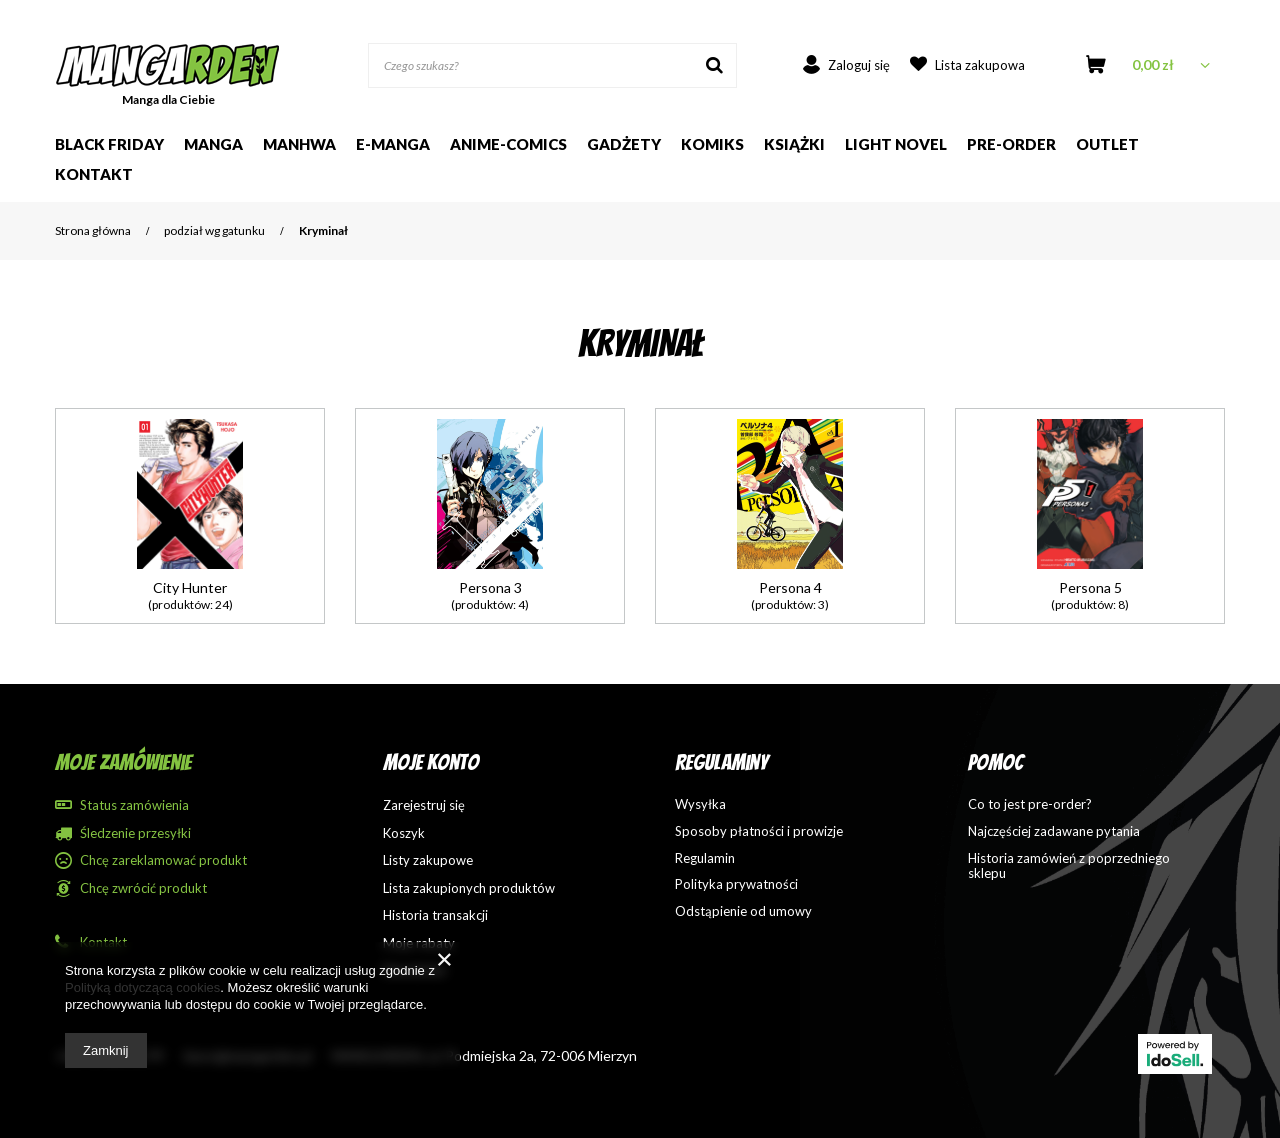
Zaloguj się (859, 65)
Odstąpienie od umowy (743, 911)
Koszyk (404, 833)
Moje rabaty (419, 943)
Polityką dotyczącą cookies (142, 987)
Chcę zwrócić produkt (143, 888)
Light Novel (896, 144)
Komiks (712, 144)
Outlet (1107, 144)
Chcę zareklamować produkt (163, 860)
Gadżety (624, 144)
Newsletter (415, 970)
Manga (213, 144)
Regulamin (705, 858)
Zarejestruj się (424, 805)
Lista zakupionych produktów (469, 888)
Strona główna (93, 230)
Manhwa (299, 144)
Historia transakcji (435, 915)
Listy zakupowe (428, 860)
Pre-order (1011, 144)
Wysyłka (700, 804)
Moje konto (431, 762)
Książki (794, 144)
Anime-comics (508, 144)
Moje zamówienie (123, 762)
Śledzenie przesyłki (135, 833)
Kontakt (94, 174)
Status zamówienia (134, 805)
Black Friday (109, 144)
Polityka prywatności (736, 884)
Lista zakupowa (980, 65)
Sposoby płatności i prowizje (759, 831)
